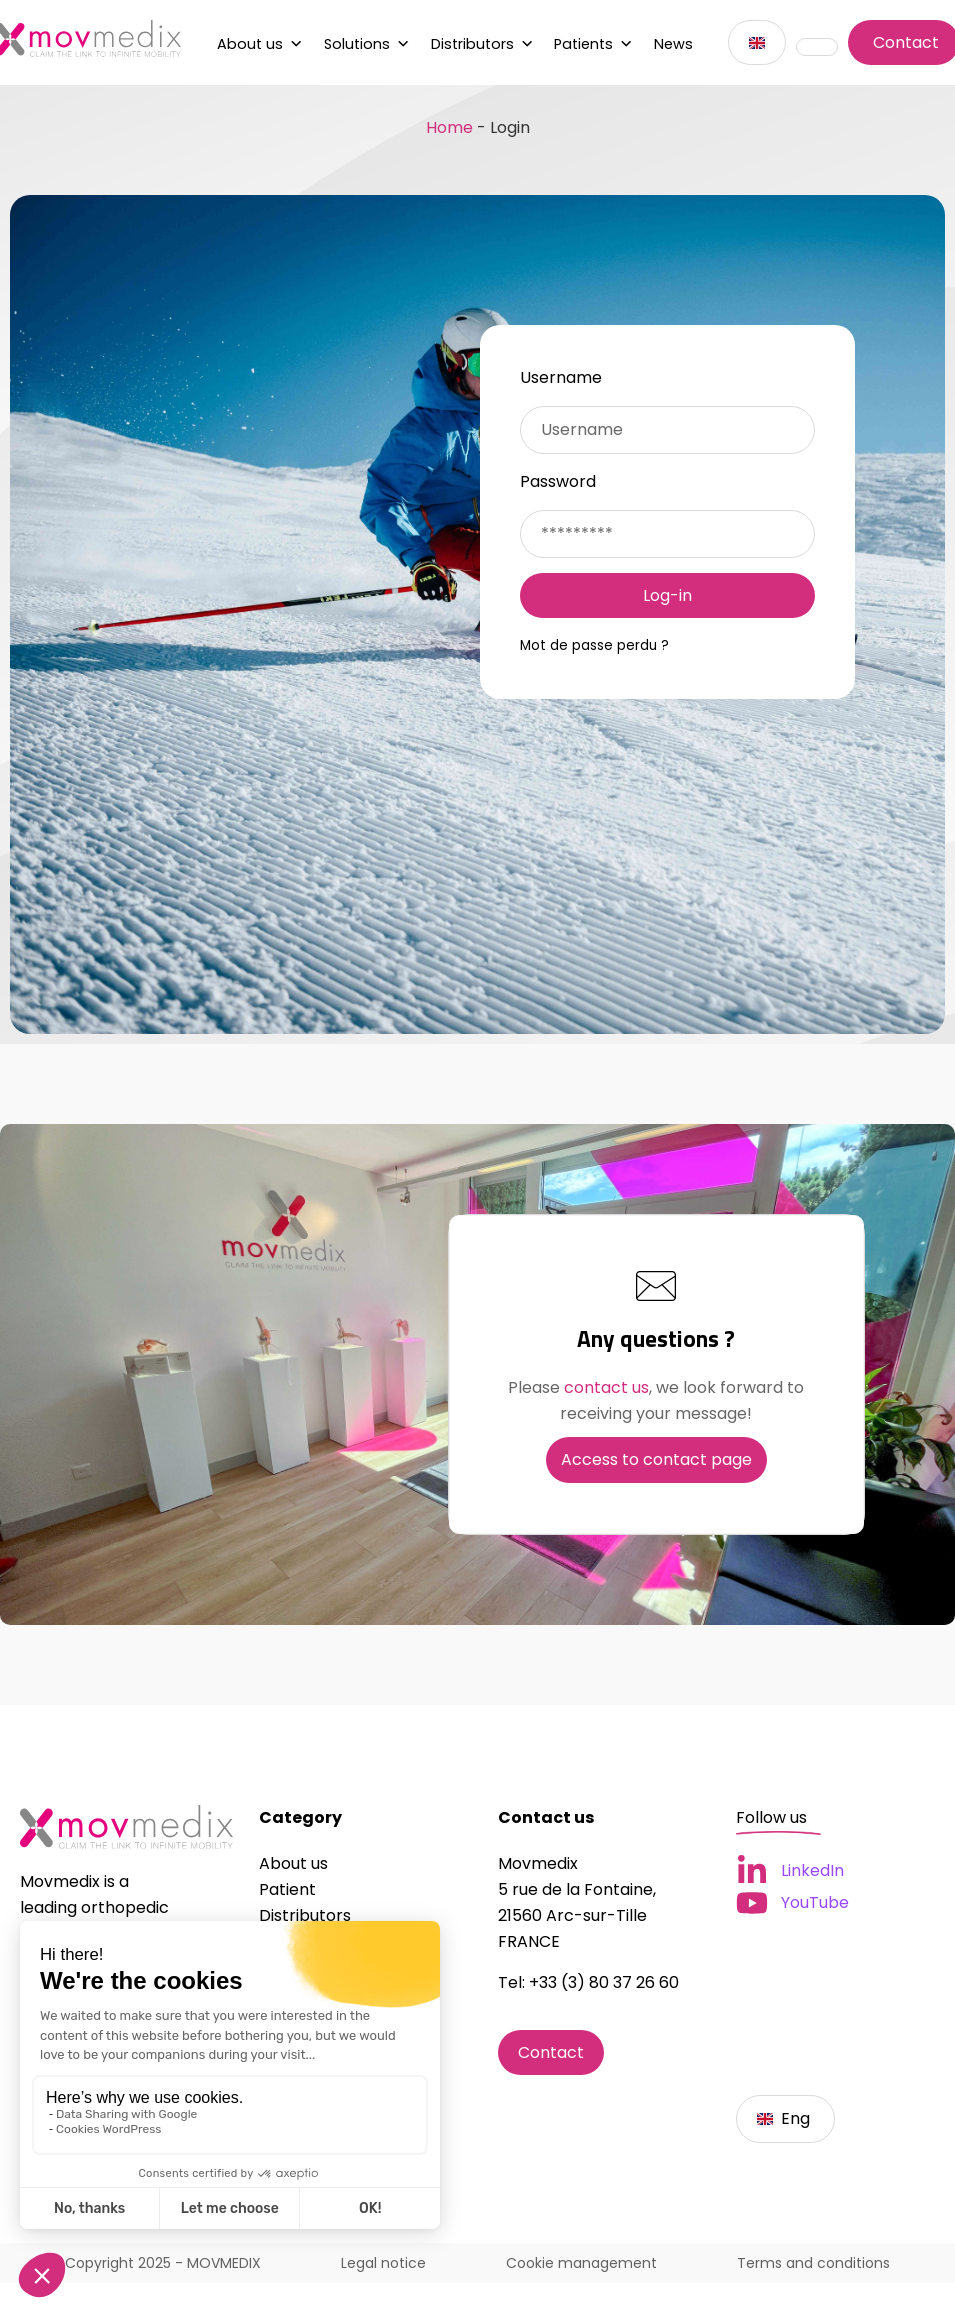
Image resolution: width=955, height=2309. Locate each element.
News (665, 43)
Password (558, 481)
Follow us (771, 1817)
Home (449, 127)
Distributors (480, 43)
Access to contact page (656, 1459)
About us (267, 43)
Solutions (369, 43)
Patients (588, 43)
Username (561, 377)
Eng (795, 2118)
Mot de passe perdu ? (594, 645)
